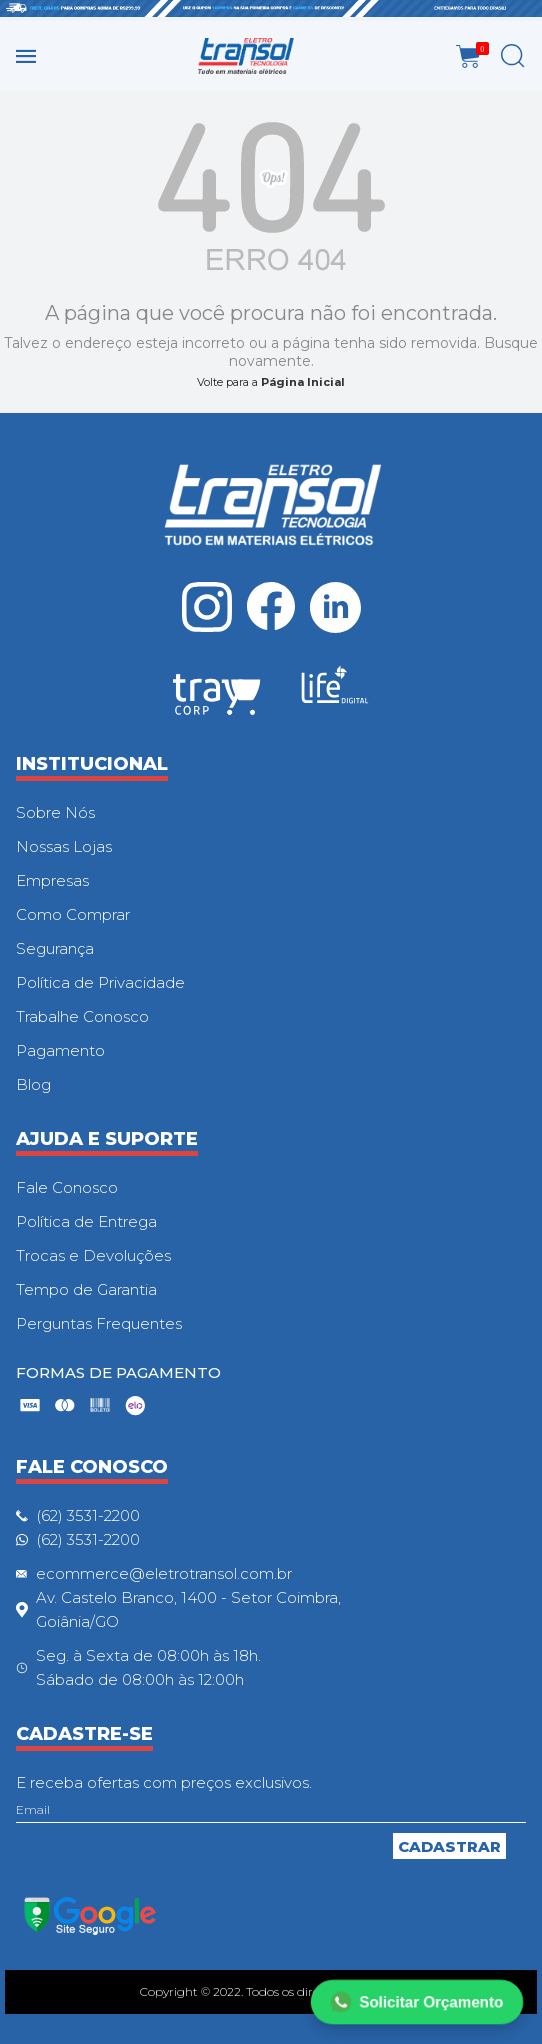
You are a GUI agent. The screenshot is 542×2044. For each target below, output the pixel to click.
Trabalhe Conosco (82, 1016)
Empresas (52, 880)
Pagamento (60, 1050)
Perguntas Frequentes (99, 1323)
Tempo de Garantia (86, 1289)
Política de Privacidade (100, 982)
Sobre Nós (55, 812)
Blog (33, 1084)
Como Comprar (73, 914)
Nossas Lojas (64, 846)
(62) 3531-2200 (88, 1515)
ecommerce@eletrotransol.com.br (164, 1573)
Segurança (55, 948)
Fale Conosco (67, 1187)
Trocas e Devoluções (93, 1255)
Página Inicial (303, 382)
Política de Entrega (86, 1221)
